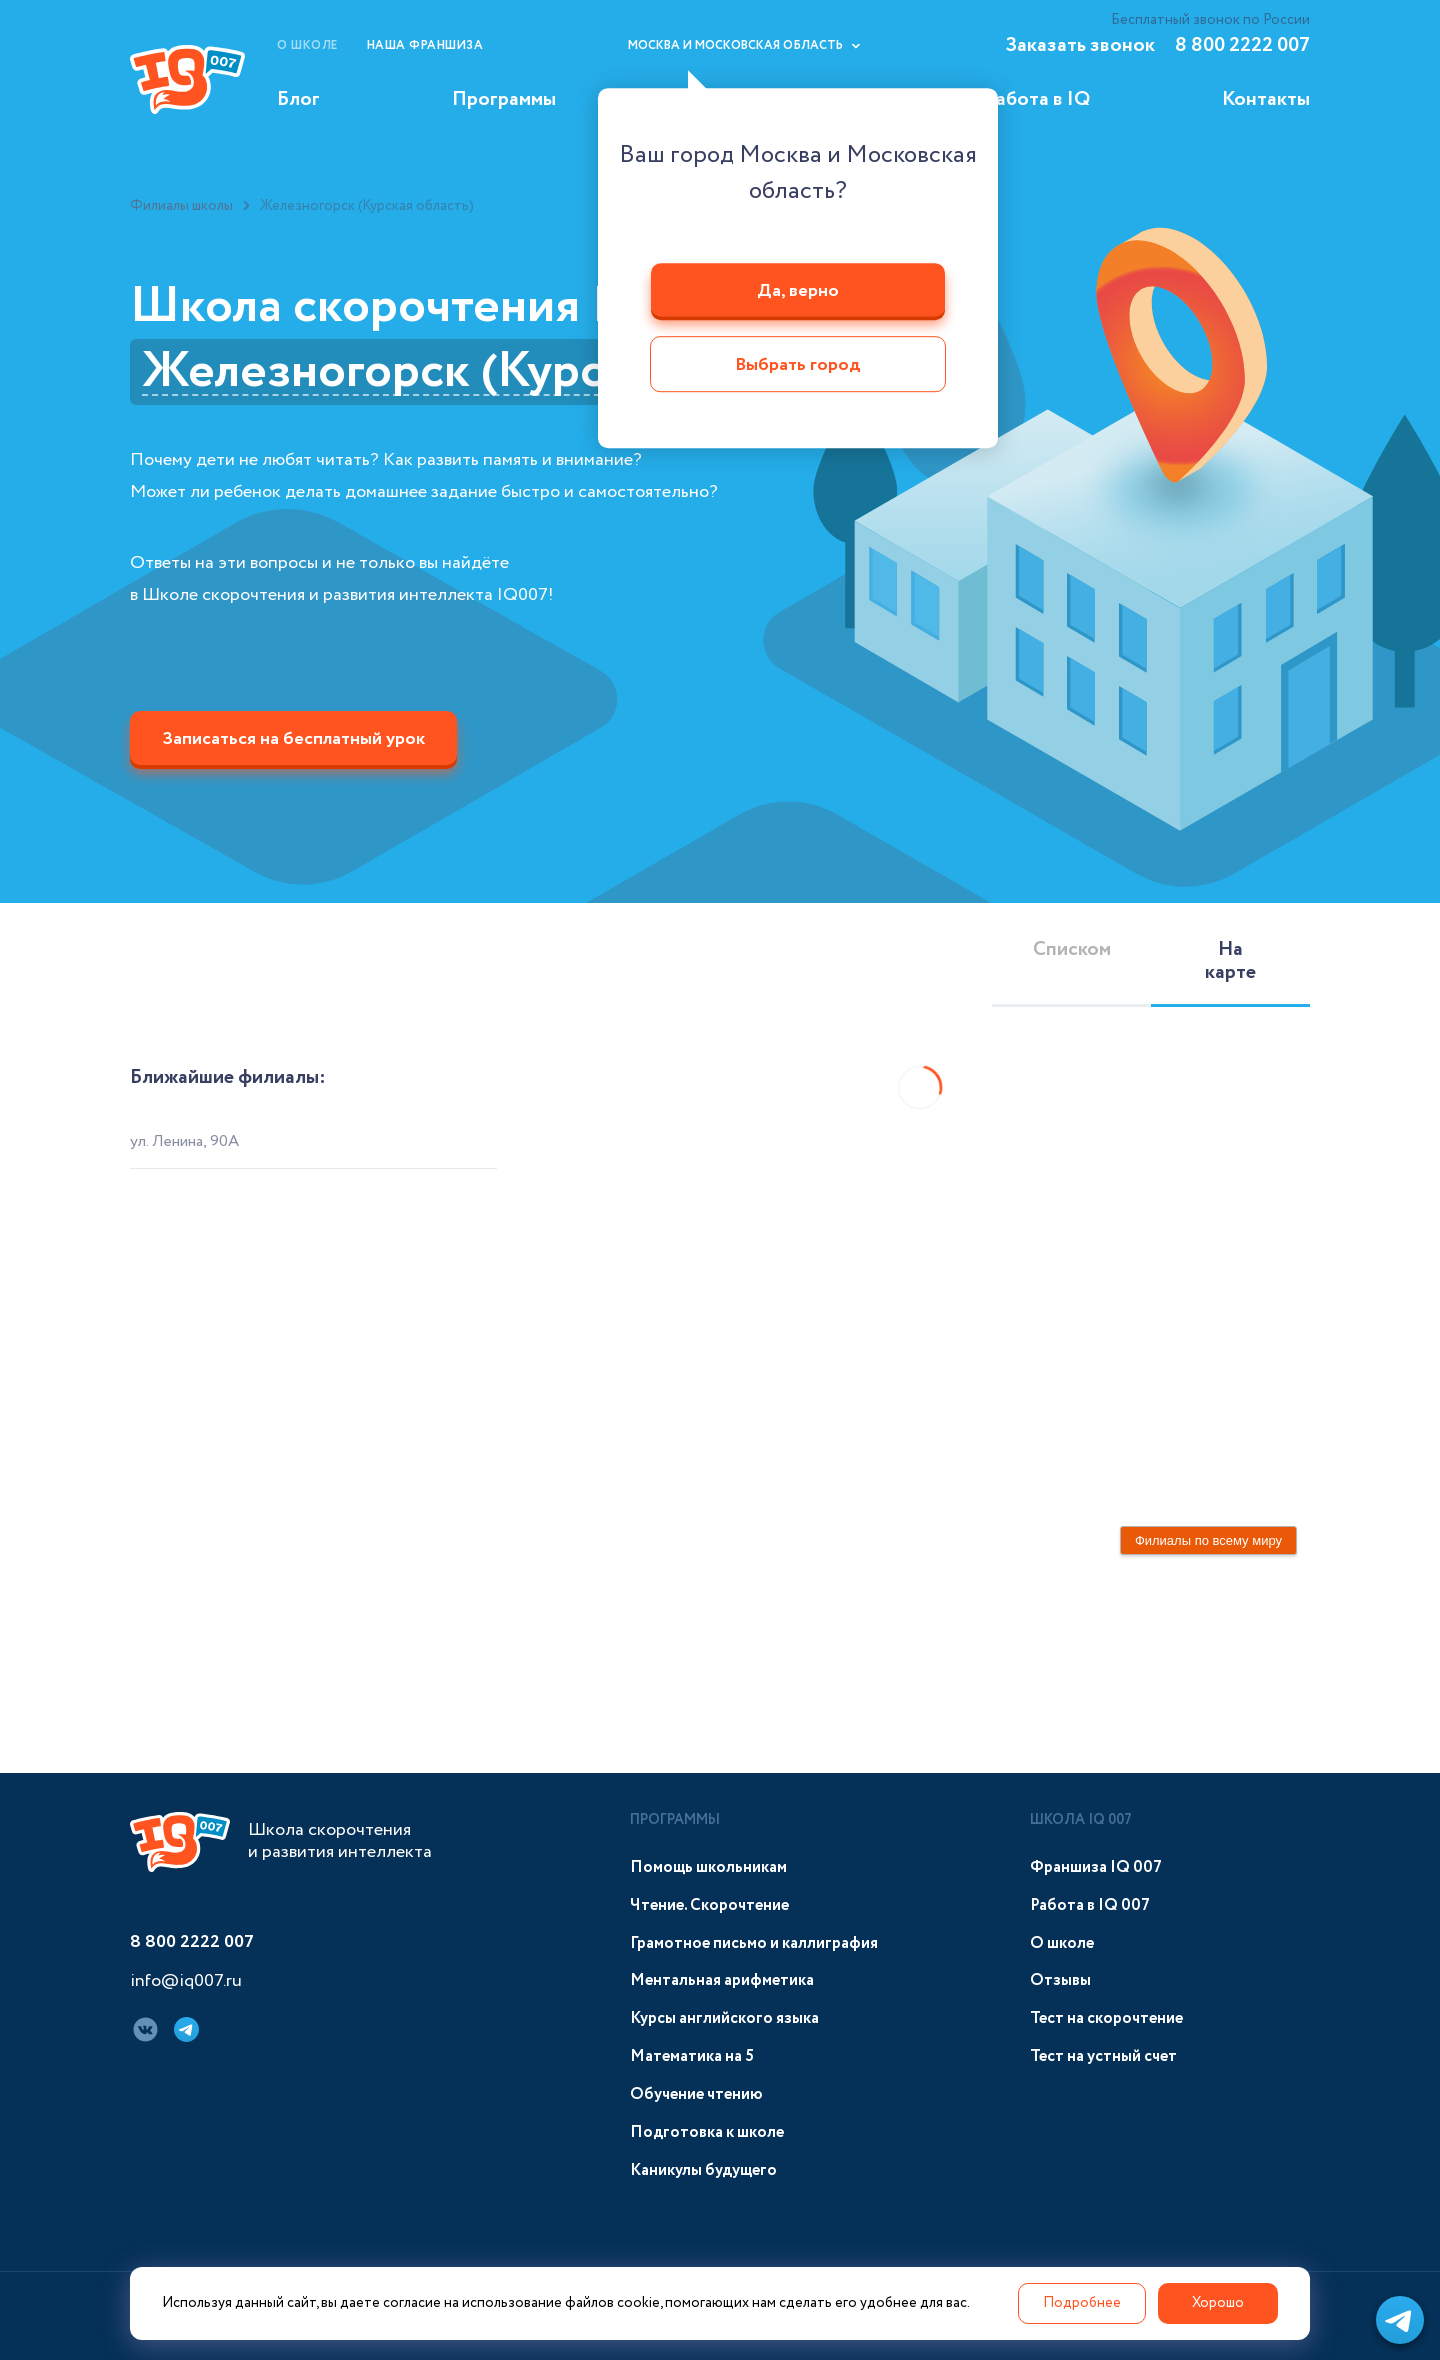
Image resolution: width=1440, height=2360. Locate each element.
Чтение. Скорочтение (709, 1905)
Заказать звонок (1080, 45)
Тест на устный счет (1103, 2056)
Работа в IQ (1037, 99)
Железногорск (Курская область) (511, 372)
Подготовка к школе (707, 2132)
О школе (307, 45)
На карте (1230, 961)
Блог (298, 99)
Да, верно (798, 291)
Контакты (1266, 99)
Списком (1072, 949)
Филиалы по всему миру (1208, 1540)
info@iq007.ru (186, 1982)
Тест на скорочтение (1106, 2018)
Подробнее (1082, 2303)
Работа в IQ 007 (1090, 1905)
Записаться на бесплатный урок (293, 739)
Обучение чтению (696, 2094)
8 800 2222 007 (1242, 45)
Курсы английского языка (724, 2018)
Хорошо (1218, 2303)
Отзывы (1060, 1980)
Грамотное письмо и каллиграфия (754, 1943)
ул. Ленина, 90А (184, 1141)
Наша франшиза (425, 45)
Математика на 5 (692, 2056)
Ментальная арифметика (722, 1980)
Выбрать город (798, 366)
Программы (504, 99)
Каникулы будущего (703, 2170)
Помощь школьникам (708, 1867)
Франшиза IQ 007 (1096, 1867)
